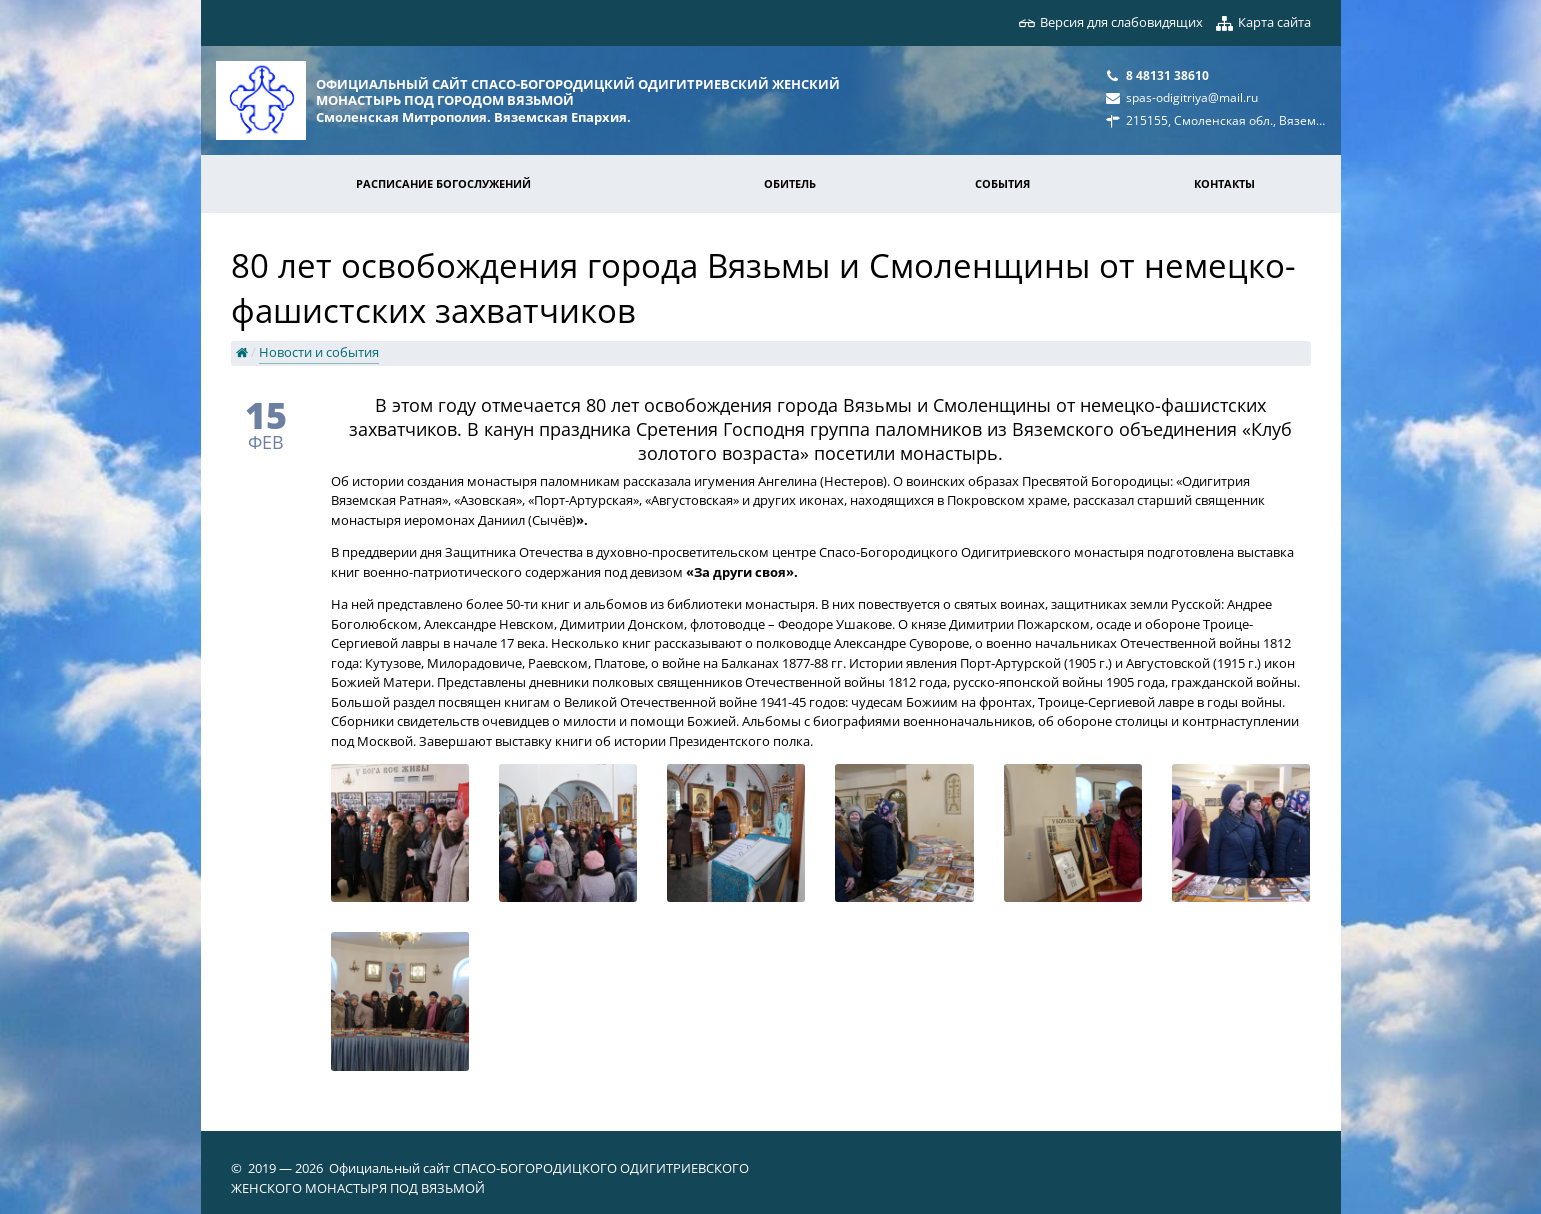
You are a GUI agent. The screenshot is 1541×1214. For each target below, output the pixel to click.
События (1002, 183)
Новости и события (319, 352)
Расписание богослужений (443, 183)
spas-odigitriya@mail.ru (1192, 97)
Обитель (790, 183)
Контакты (1224, 183)
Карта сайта (1274, 22)
